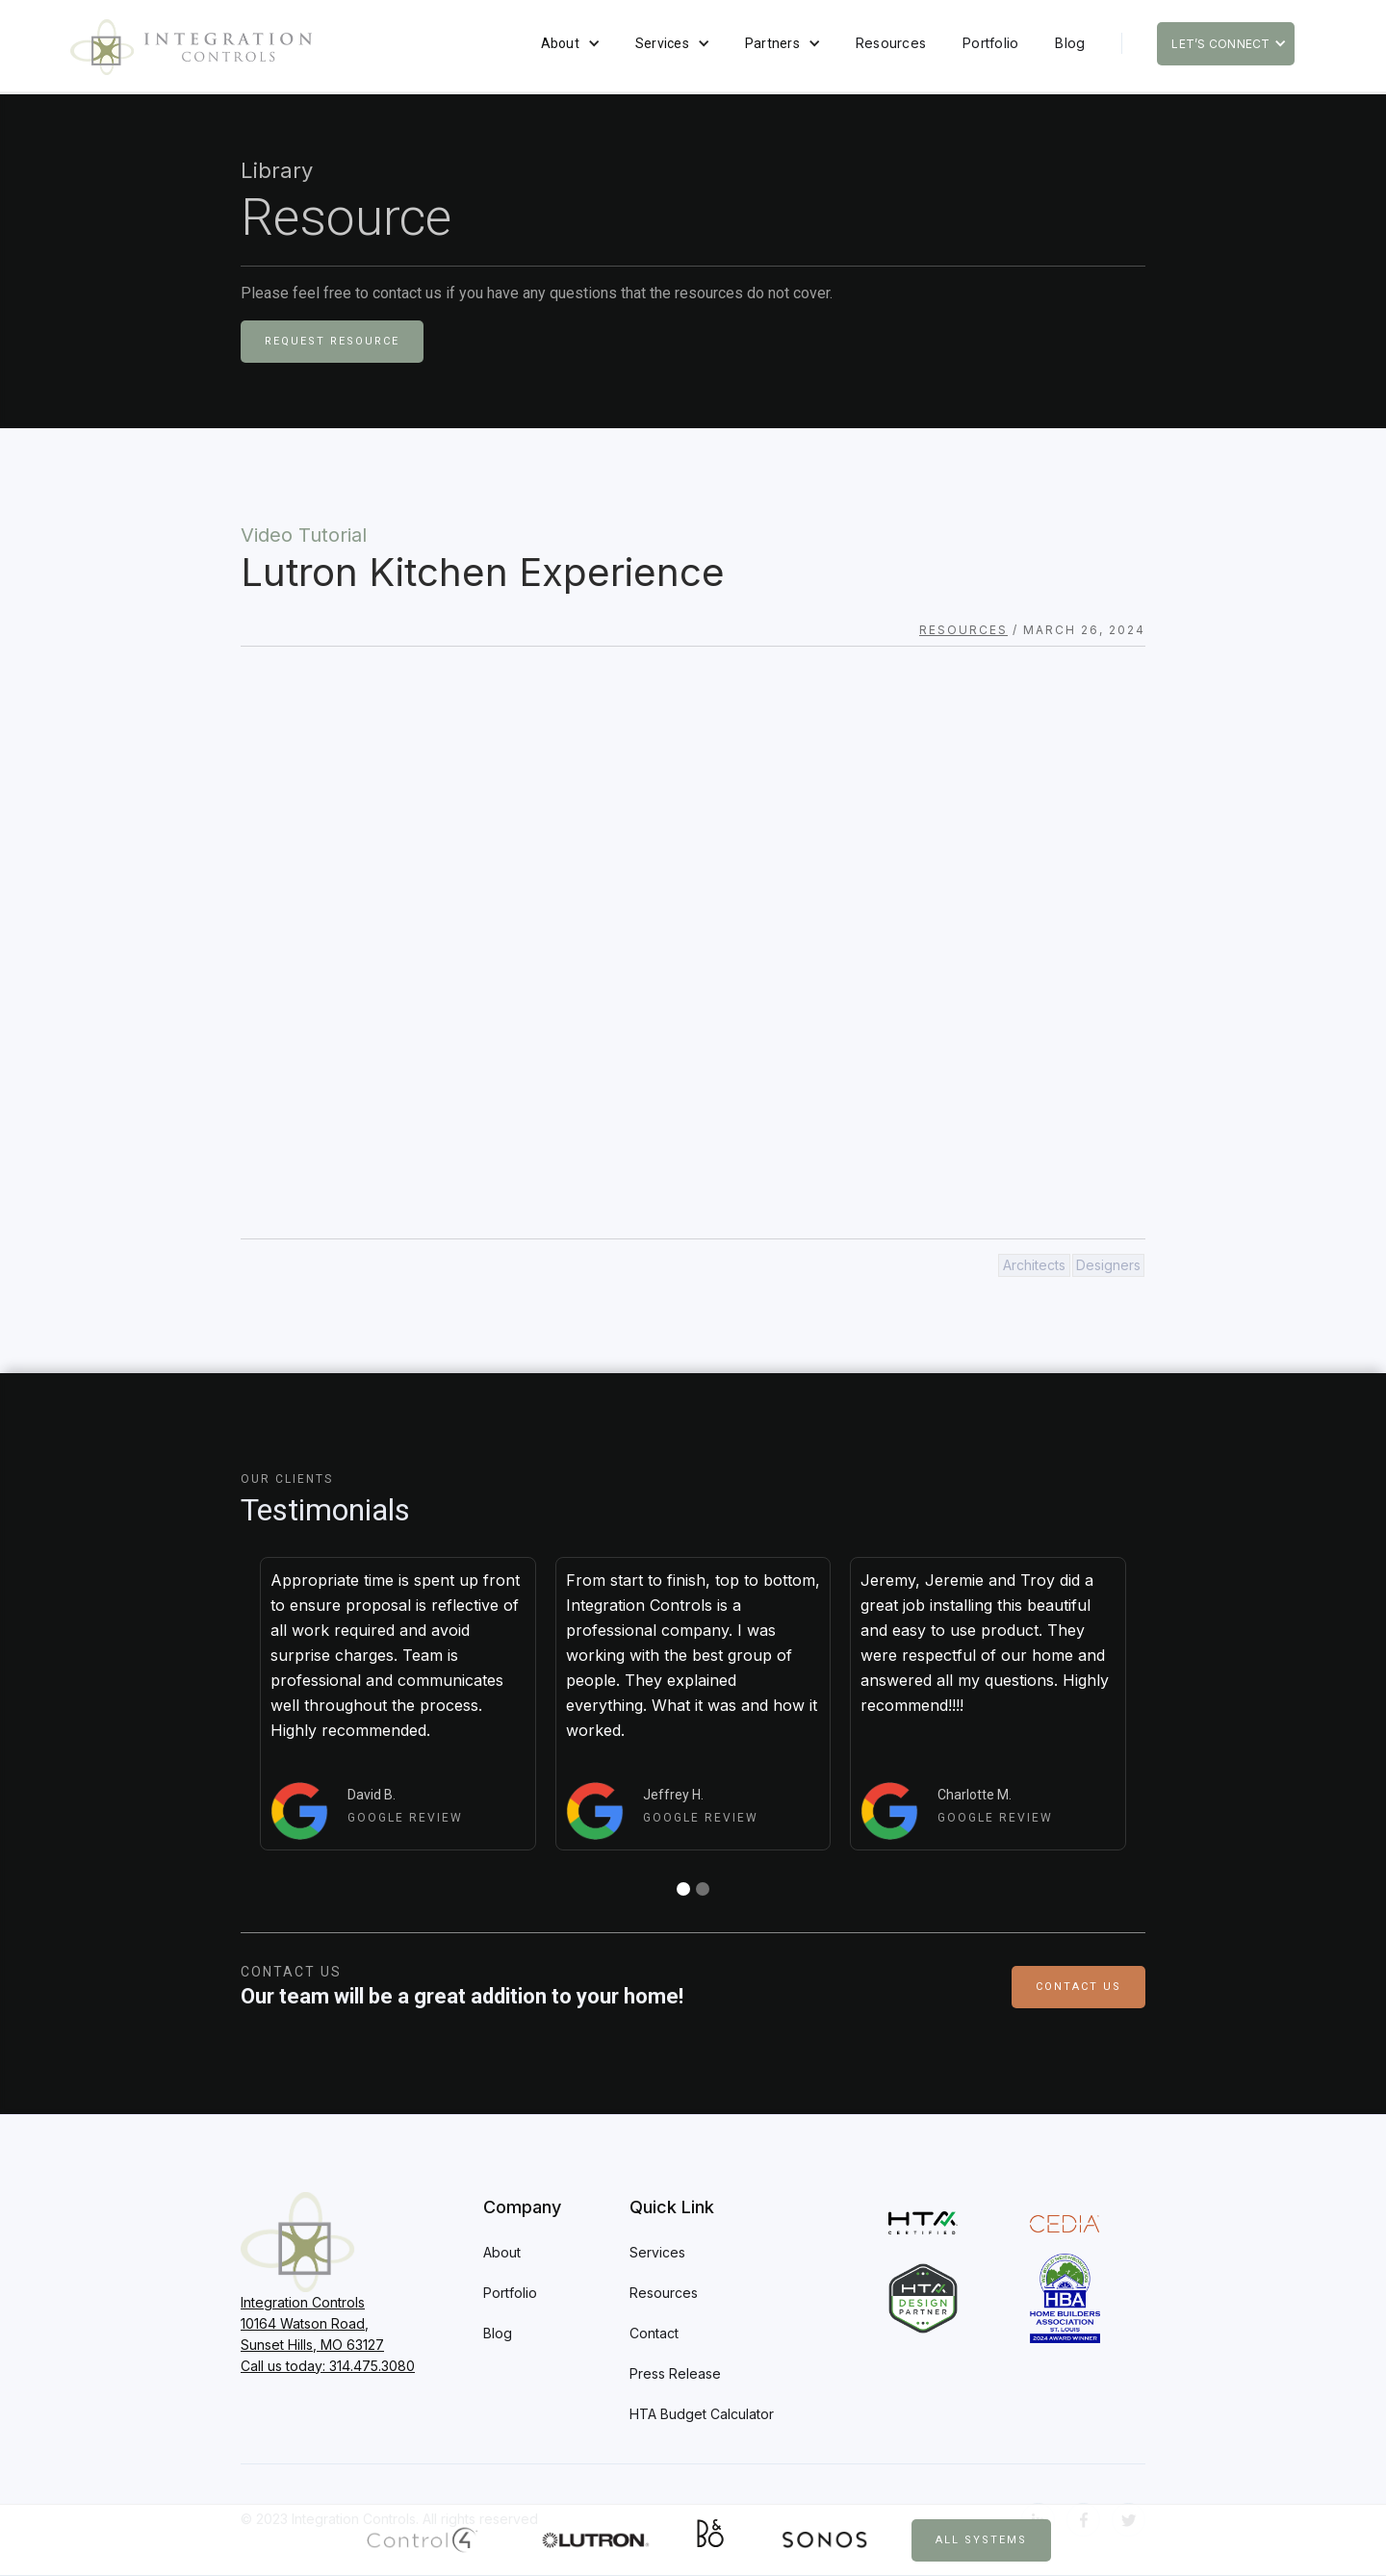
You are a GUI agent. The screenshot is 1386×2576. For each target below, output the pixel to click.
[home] (191, 47)
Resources (891, 43)
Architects (1034, 1265)
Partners (772, 43)
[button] (569, 43)
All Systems (981, 2540)
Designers (1108, 1265)
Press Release (675, 2373)
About (560, 43)
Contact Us (1078, 1986)
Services (662, 43)
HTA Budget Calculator (701, 2414)
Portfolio (990, 43)
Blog (1070, 43)
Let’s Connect (1220, 44)
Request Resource (332, 341)
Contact (654, 2333)
